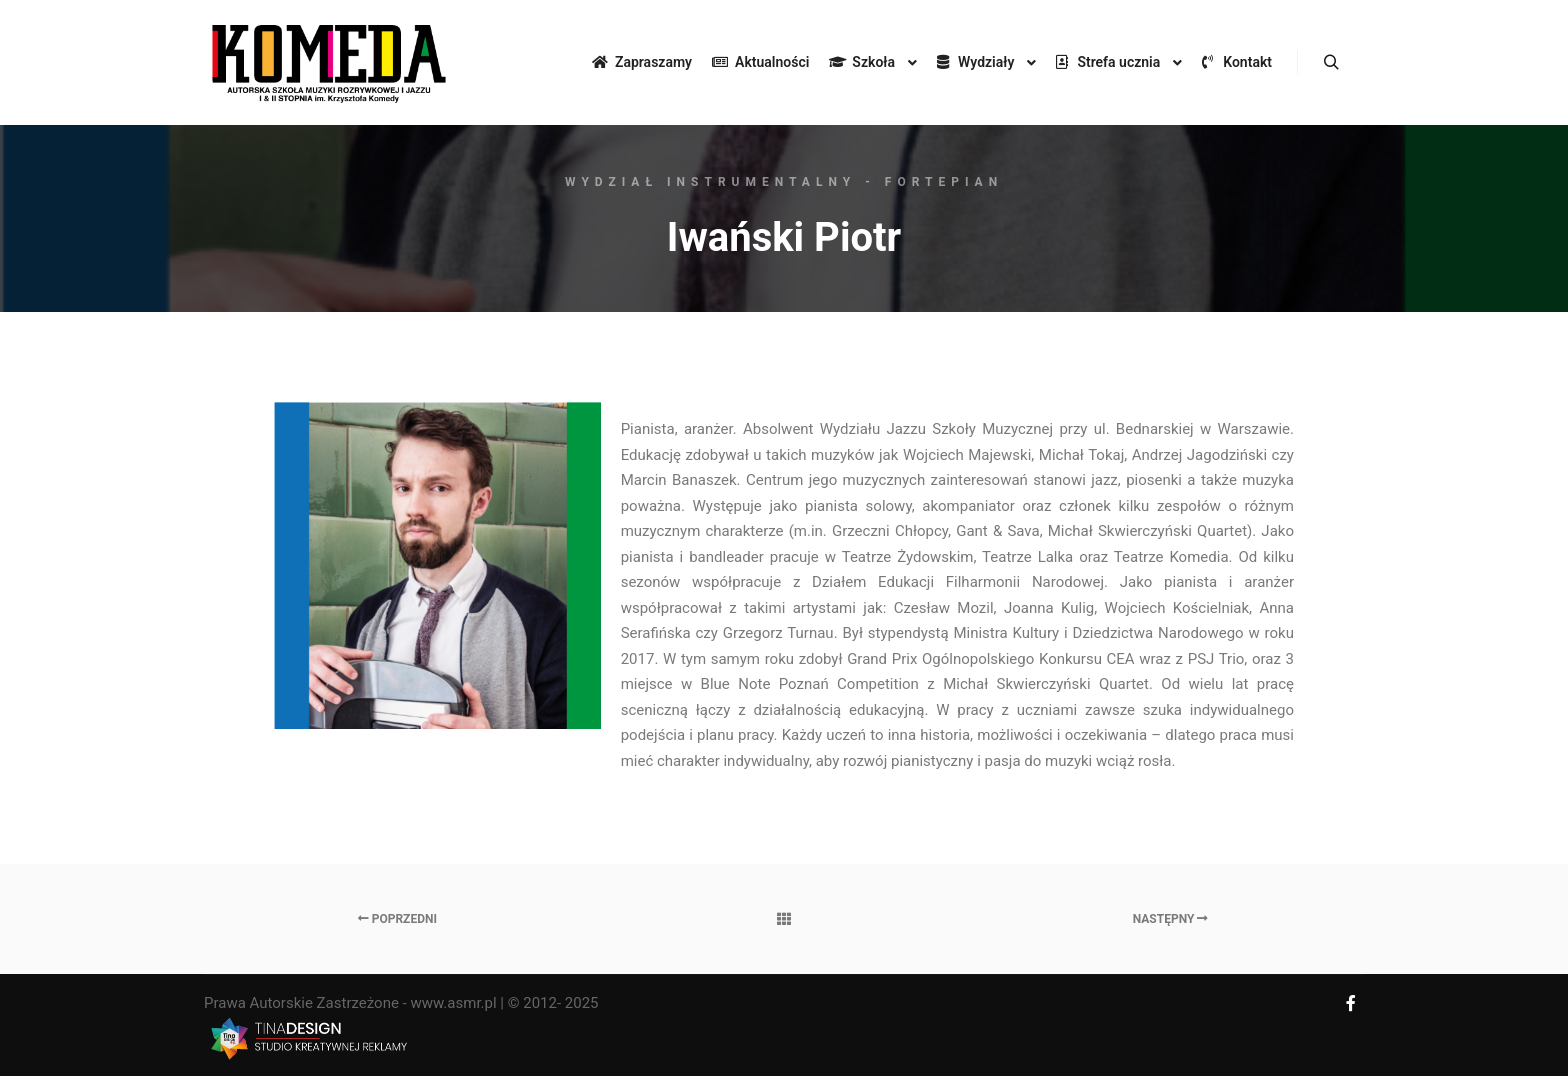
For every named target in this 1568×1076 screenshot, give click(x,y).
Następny (1171, 919)
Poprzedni (397, 919)
